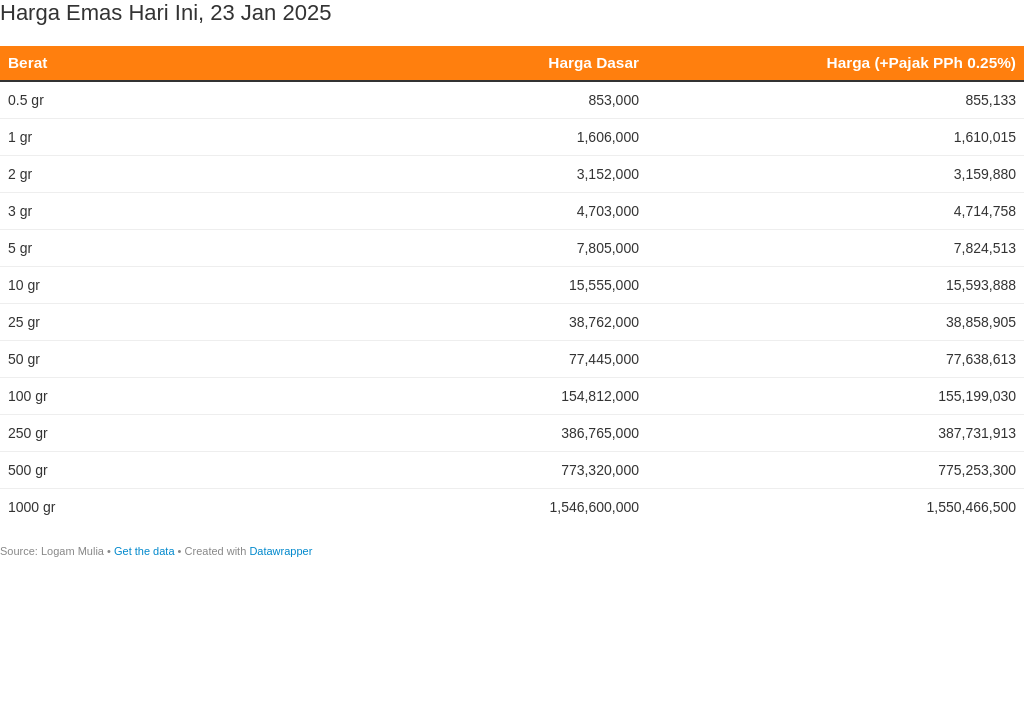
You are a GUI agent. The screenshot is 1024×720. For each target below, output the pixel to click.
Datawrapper (280, 551)
